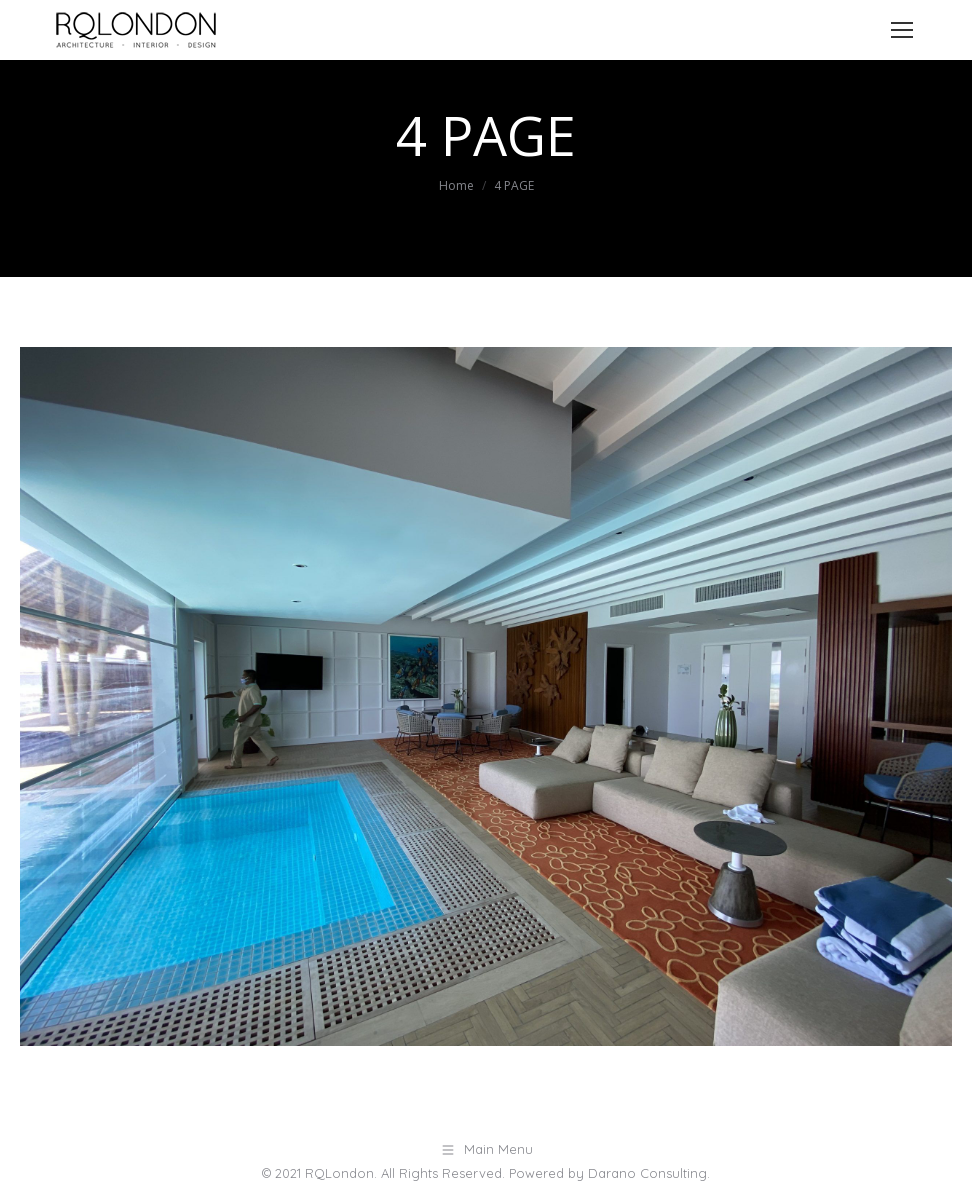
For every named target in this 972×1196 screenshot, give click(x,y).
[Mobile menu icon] (902, 30)
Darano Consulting (647, 1173)
